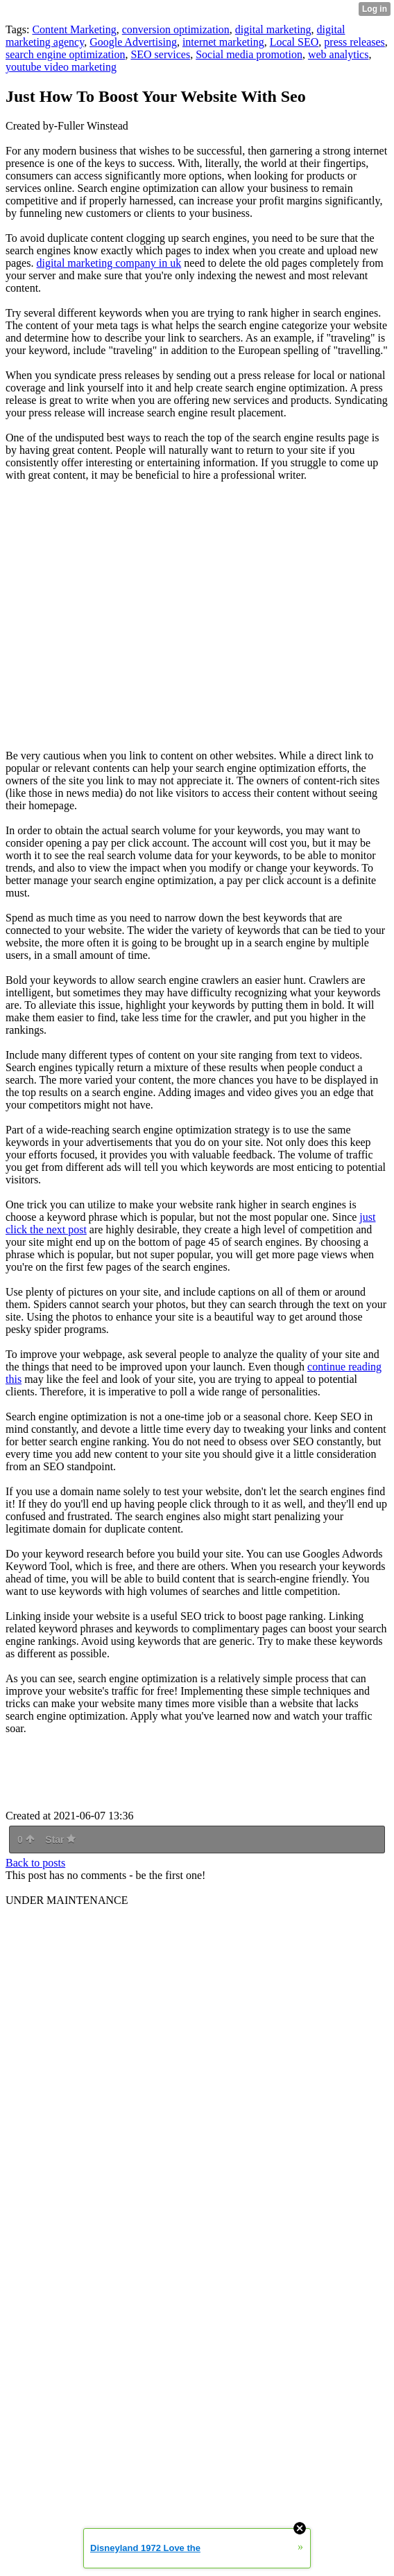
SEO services (160, 54)
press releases (354, 42)
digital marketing (273, 29)
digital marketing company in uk (108, 263)
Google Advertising (133, 42)
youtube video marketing (61, 67)
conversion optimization (176, 29)
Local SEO (294, 42)
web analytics (338, 54)
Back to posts (35, 1863)
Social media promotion (249, 54)
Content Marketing (74, 29)
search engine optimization (65, 54)
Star (60, 1839)
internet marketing (223, 42)
